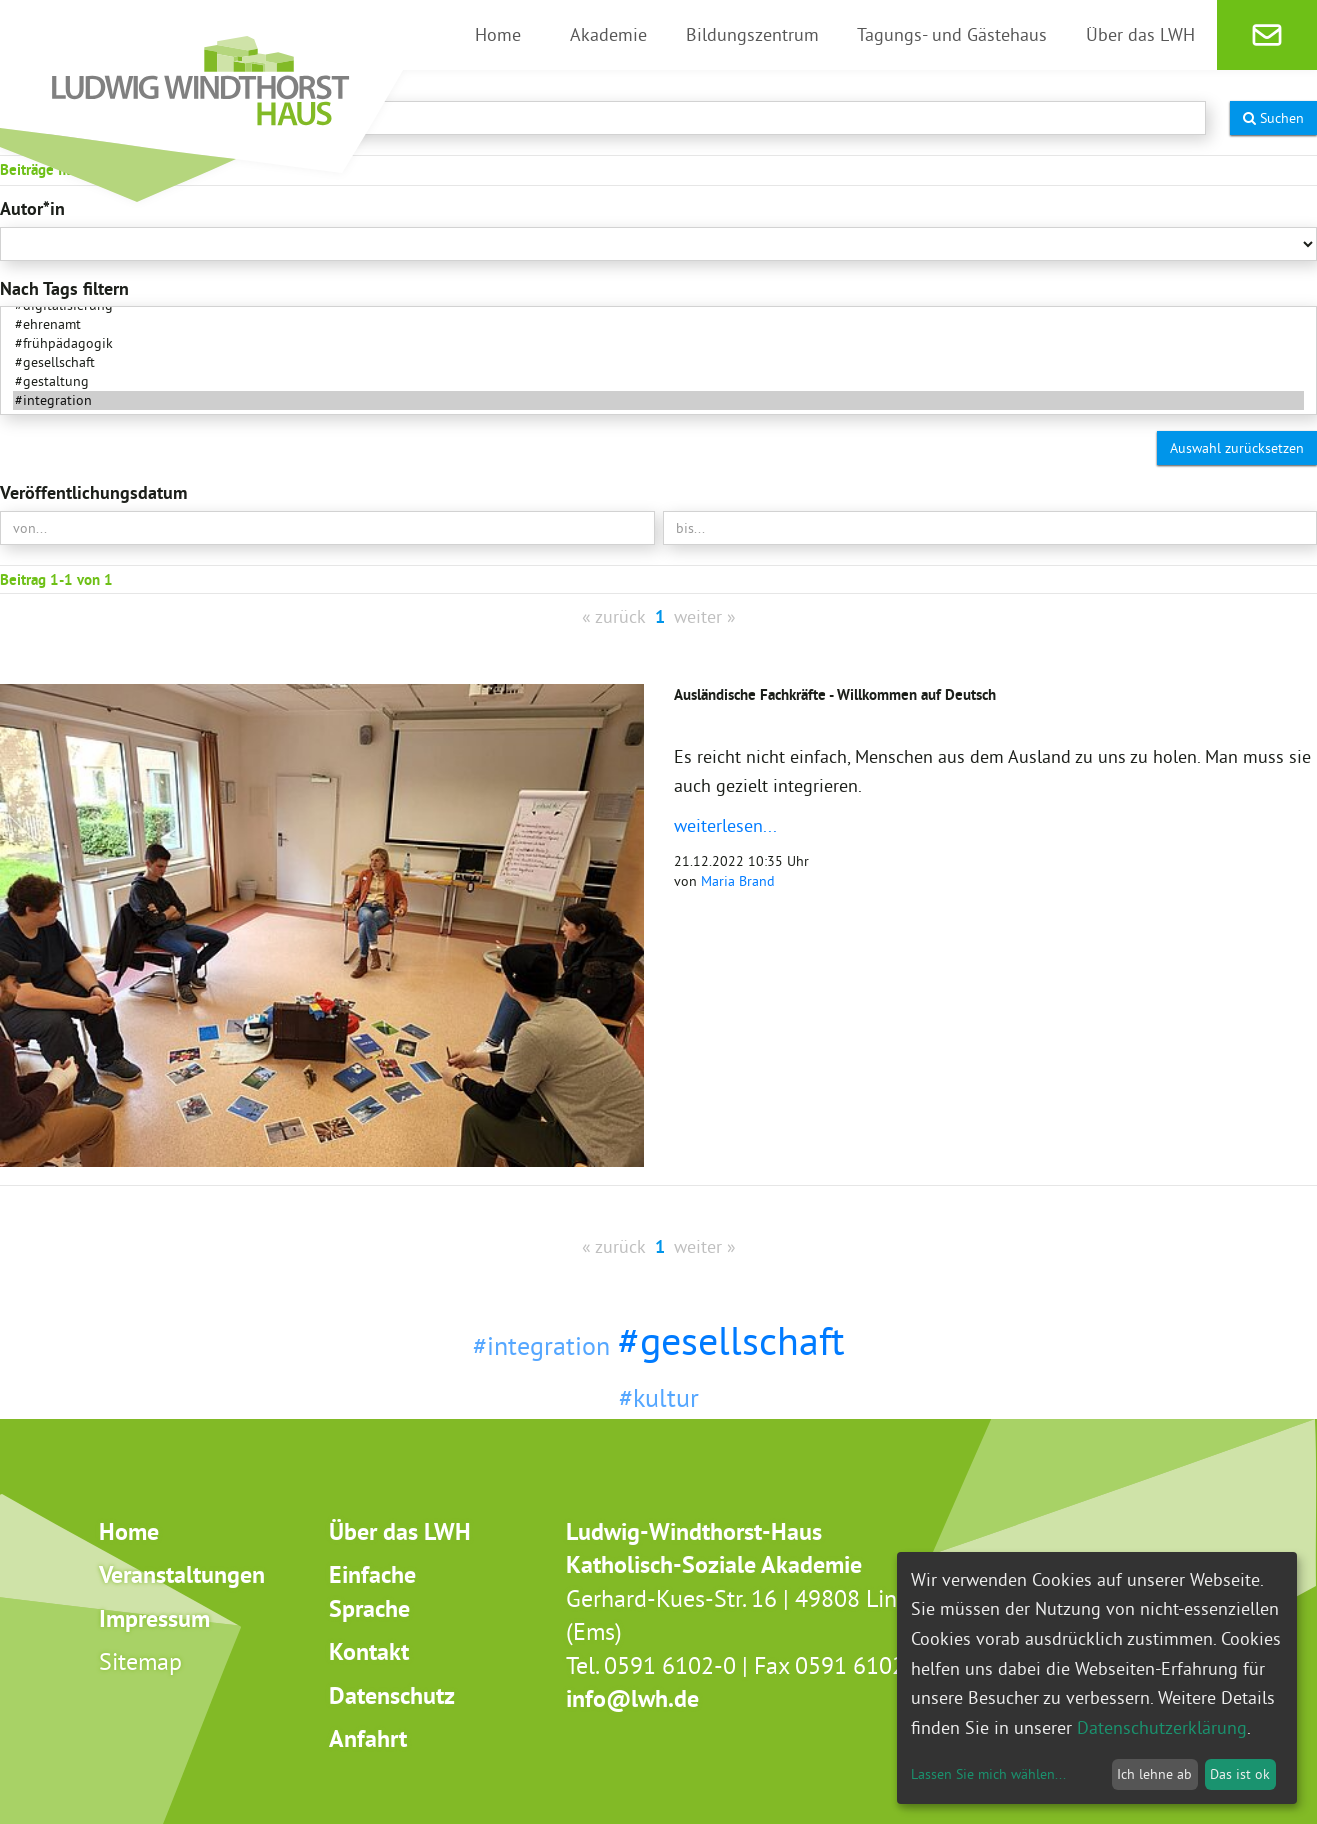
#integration (658, 400)
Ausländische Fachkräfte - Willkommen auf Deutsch (835, 694)
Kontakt (369, 1651)
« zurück (614, 616)
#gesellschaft (658, 362)
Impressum (154, 1618)
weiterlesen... (725, 825)
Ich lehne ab (1154, 1774)
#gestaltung (658, 381)
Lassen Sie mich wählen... (988, 1774)
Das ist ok (1240, 1774)
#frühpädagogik (658, 343)
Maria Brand (738, 881)
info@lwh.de (632, 1698)
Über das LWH (400, 1531)
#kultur (659, 1397)
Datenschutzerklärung (1162, 1727)
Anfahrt (368, 1738)
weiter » (705, 616)
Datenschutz (392, 1695)
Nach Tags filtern (64, 288)
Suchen (1273, 118)
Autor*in (32, 208)
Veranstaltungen (182, 1574)
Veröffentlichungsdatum (93, 492)
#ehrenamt (658, 324)
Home (129, 1531)
